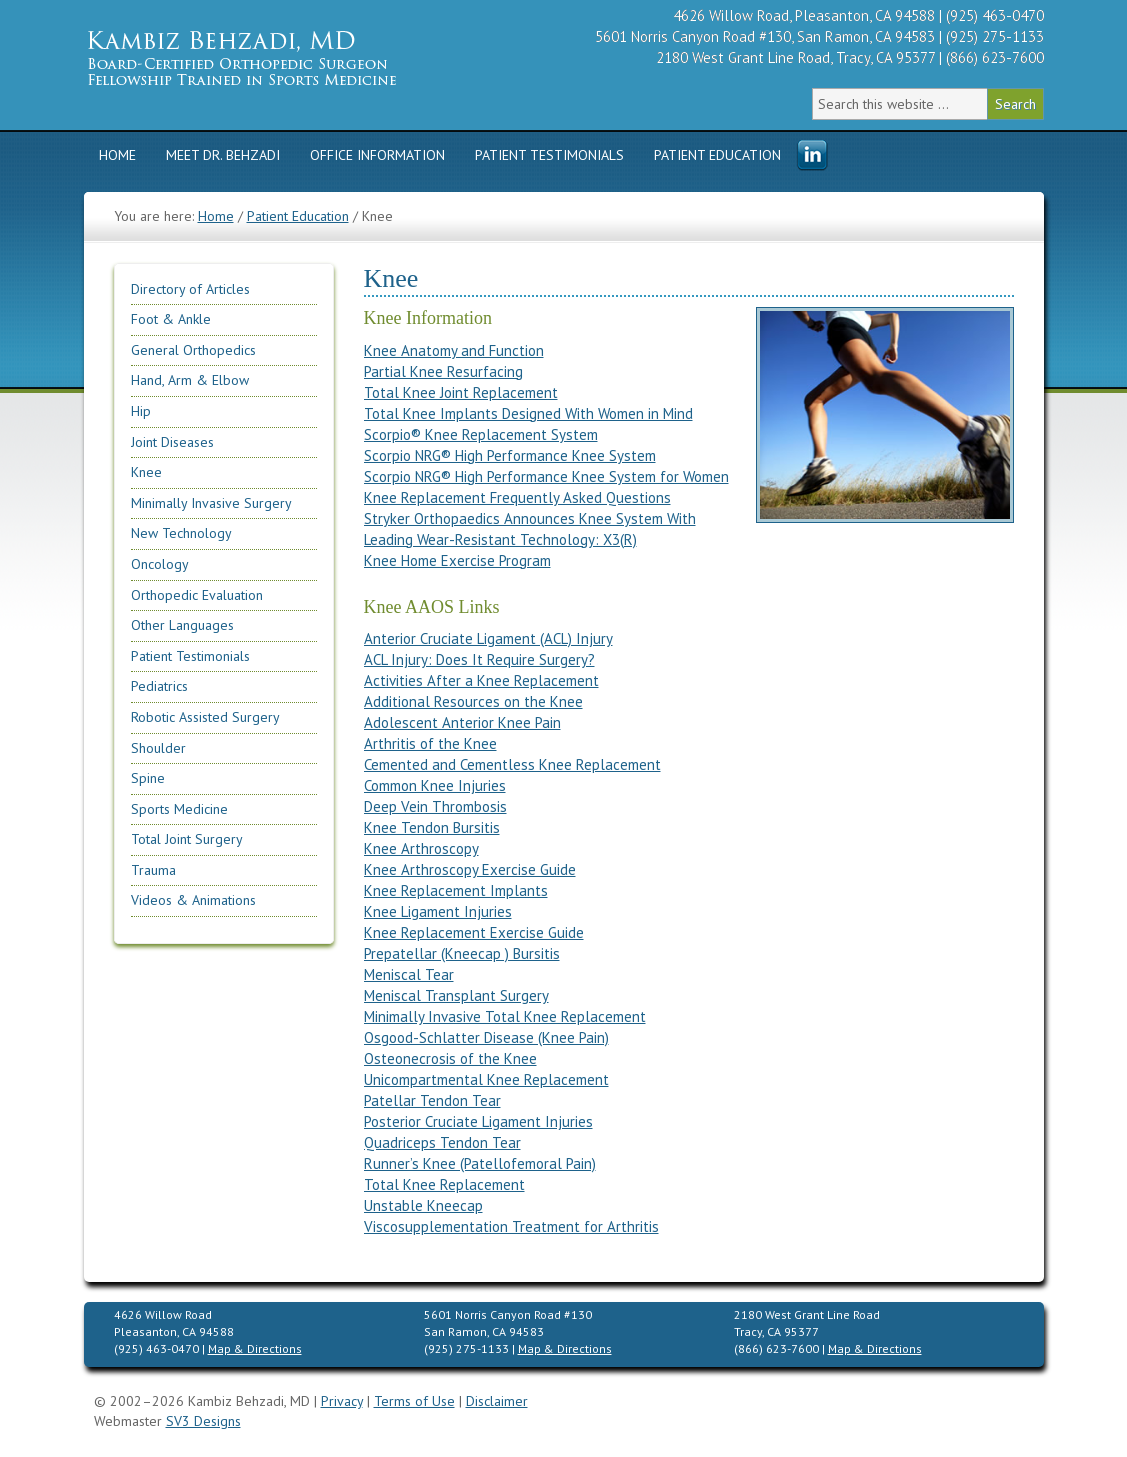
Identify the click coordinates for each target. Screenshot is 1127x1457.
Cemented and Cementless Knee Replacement (512, 764)
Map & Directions (255, 1348)
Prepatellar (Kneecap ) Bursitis (462, 953)
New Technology (181, 533)
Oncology (160, 564)
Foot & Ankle (171, 319)
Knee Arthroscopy (421, 848)
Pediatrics (159, 686)
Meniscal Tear (409, 974)
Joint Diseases (172, 442)
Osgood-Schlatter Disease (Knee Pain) (486, 1037)
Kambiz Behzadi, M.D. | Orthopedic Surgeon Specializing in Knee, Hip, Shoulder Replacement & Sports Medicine (274, 57)
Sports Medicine (179, 809)
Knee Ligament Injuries (438, 911)
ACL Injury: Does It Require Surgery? (479, 659)
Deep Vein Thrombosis (435, 806)
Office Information (377, 155)
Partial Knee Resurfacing (443, 371)
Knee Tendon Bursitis (432, 827)
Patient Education (717, 155)
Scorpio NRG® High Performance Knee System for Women (546, 476)
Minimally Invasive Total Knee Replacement (505, 1016)
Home (117, 155)
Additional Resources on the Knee (473, 701)
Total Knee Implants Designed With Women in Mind (528, 413)
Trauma (153, 870)
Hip (141, 411)
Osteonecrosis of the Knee (450, 1058)
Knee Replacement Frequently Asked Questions (517, 497)
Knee (146, 472)
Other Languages (182, 625)
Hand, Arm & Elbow (190, 380)
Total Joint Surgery (187, 839)
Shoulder (158, 748)
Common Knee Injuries (435, 785)
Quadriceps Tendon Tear (442, 1142)
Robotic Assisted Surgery (205, 717)
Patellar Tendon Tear (432, 1100)
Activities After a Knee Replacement (481, 680)
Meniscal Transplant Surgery (456, 995)
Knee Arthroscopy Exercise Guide (470, 869)
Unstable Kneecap (423, 1205)
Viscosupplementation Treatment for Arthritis (511, 1226)
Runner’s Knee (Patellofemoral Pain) (480, 1163)
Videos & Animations (193, 900)
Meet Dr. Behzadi (223, 155)
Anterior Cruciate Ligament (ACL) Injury (488, 638)
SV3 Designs (203, 1421)
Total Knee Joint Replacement (461, 392)
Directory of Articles (190, 289)
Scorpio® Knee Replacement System (481, 434)
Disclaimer (497, 1401)
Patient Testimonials (549, 155)
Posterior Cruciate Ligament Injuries (478, 1121)
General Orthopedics (193, 350)
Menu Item (812, 156)
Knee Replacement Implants (456, 890)
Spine (148, 778)
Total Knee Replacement (444, 1184)
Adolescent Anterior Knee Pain (462, 722)
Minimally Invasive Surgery (211, 503)
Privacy (342, 1401)
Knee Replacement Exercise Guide (474, 932)
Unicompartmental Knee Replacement (486, 1079)
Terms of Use (414, 1401)
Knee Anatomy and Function (454, 350)
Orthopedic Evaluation (197, 595)
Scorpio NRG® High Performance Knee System (510, 455)
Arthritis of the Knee (430, 743)
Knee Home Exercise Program (457, 560)
